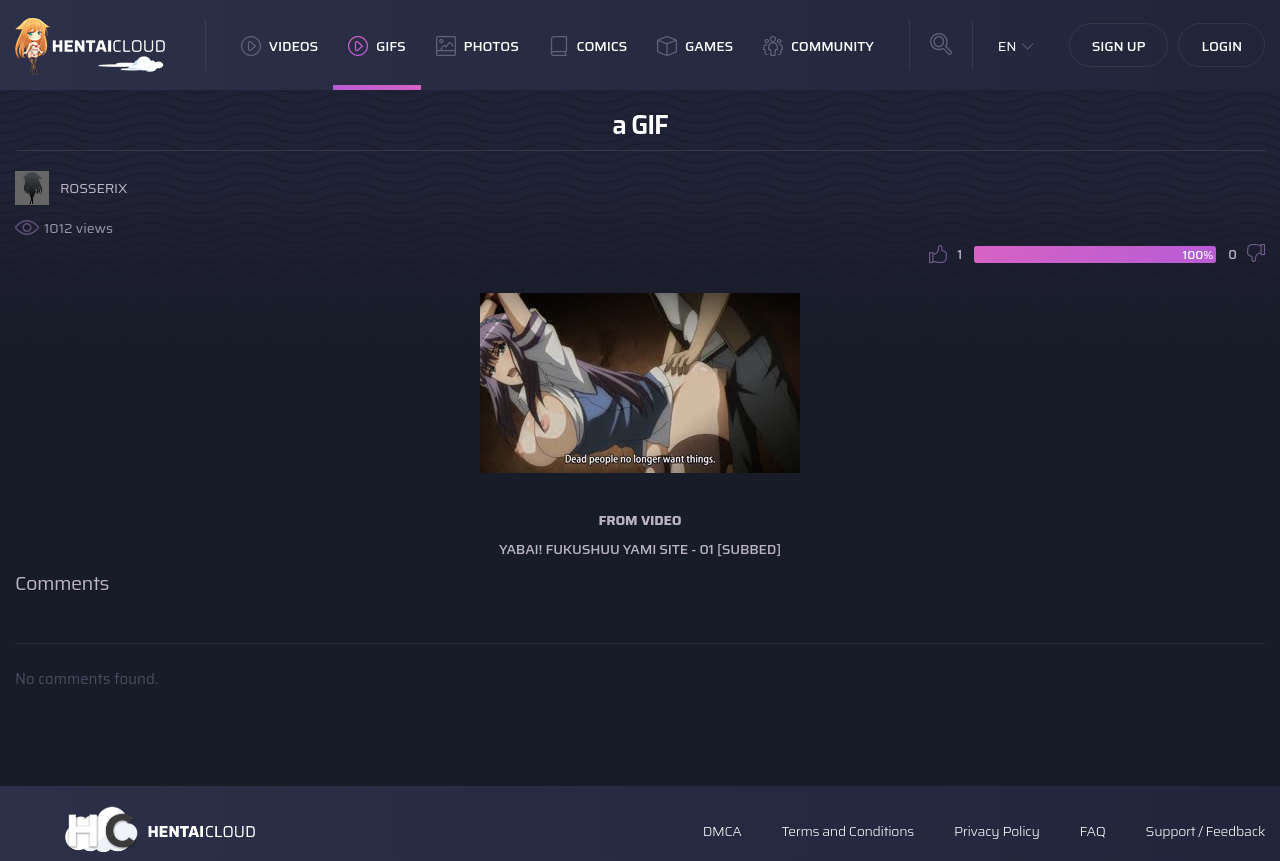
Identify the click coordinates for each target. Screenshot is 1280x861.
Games (695, 46)
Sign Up (1119, 46)
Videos (279, 46)
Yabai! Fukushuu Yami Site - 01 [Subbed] (640, 549)
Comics (588, 46)
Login (1221, 46)
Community (818, 46)
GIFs (377, 46)
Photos (477, 46)
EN (1007, 46)
